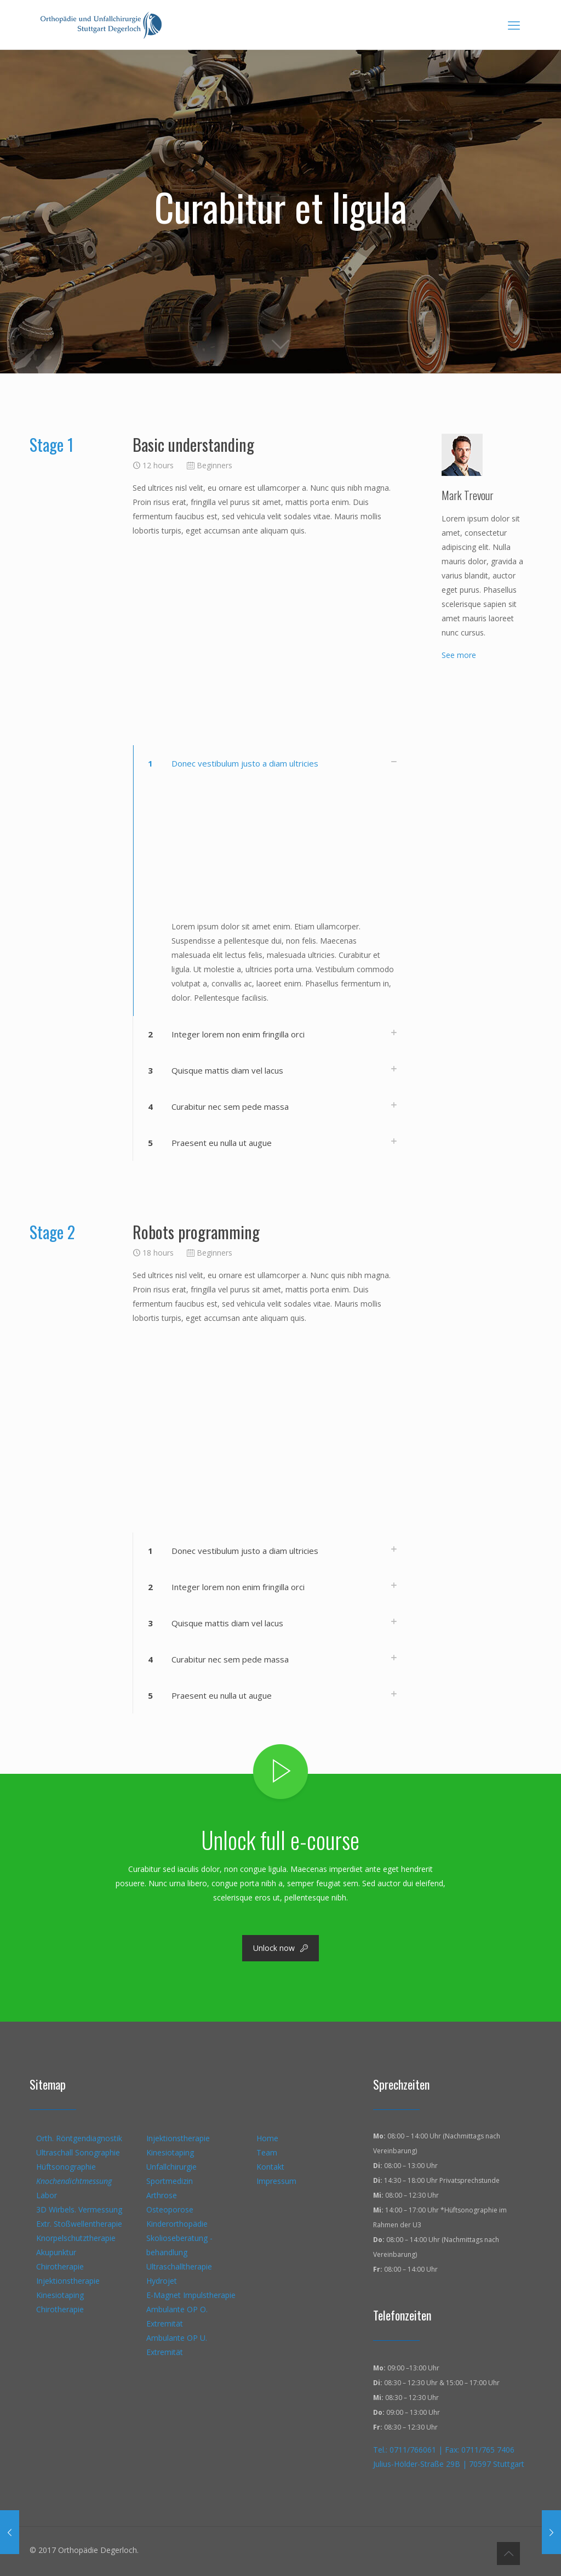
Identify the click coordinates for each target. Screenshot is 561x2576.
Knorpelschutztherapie (76, 2238)
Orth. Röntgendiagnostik (79, 2138)
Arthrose (161, 2195)
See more (459, 655)
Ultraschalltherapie (179, 2266)
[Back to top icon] (508, 2553)
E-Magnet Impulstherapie (191, 2295)
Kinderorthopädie (177, 2223)
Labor (46, 2195)
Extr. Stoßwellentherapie (79, 2223)
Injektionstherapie (68, 2281)
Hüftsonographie (66, 2166)
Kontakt (270, 2166)
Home (267, 2138)
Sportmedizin (169, 2181)
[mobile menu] (514, 24)
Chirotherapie (60, 2266)
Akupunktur (56, 2252)
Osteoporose (169, 2209)
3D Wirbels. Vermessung (79, 2209)
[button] (270, 880)
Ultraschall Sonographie (78, 2152)
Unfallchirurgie (171, 2166)
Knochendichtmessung (74, 2181)
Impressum (276, 2181)
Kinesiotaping (60, 2295)
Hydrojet (161, 2281)
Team (266, 2152)
